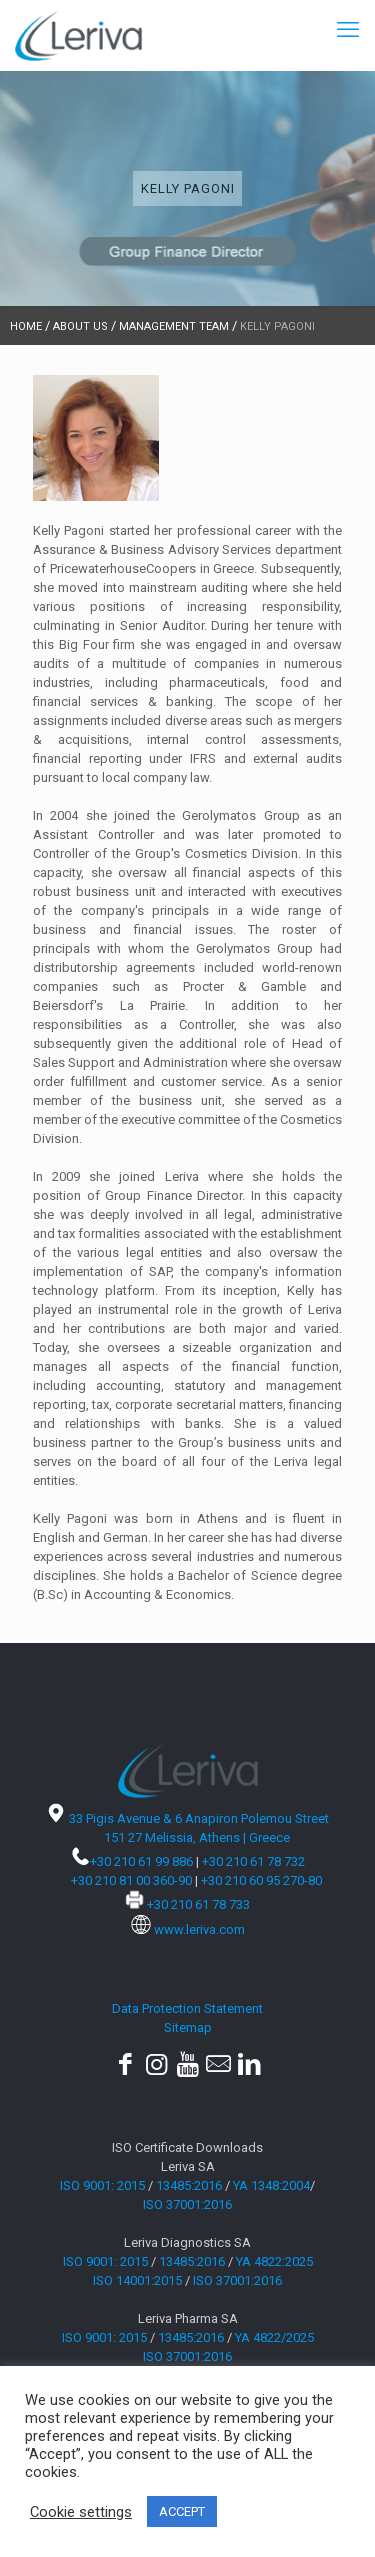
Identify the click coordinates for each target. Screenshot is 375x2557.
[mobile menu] (348, 30)
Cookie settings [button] (81, 2512)
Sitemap (188, 2027)
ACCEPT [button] (182, 2511)
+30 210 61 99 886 (141, 1861)
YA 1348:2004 (271, 2185)
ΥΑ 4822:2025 (274, 2261)
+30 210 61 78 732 (253, 1861)
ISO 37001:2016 (187, 2204)
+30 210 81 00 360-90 (131, 1880)
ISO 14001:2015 (137, 2280)
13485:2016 (189, 2185)
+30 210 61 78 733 (198, 1904)
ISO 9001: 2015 (102, 2185)
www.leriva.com (199, 1929)
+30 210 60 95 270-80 (261, 1880)
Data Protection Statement (187, 2008)
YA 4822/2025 (274, 2337)
